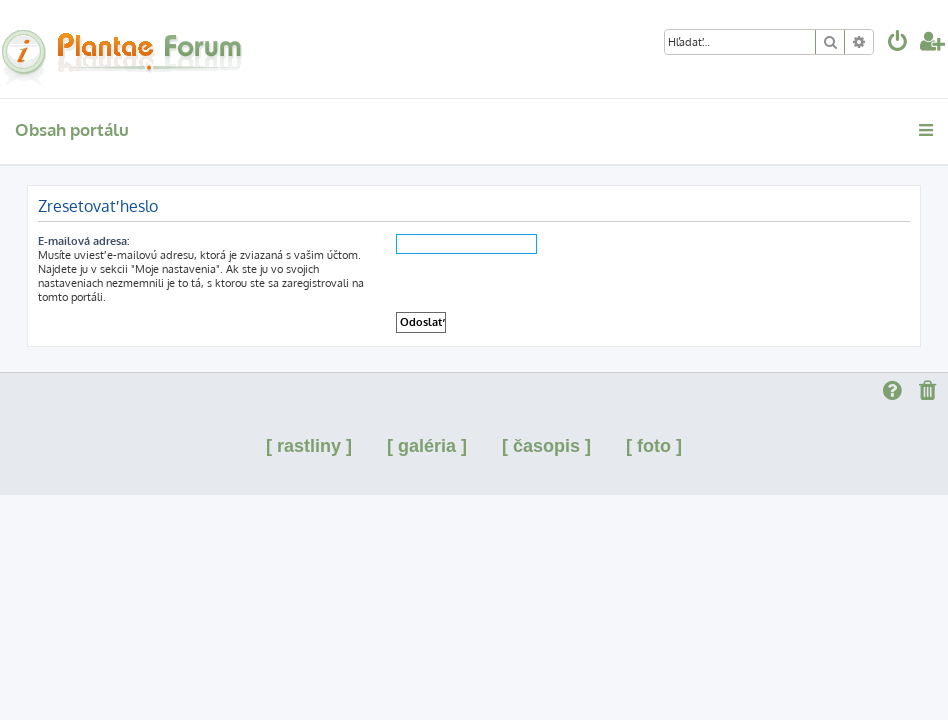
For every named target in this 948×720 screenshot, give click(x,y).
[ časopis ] (546, 446)
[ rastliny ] (309, 446)
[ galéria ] (427, 446)
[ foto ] (654, 446)
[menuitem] (898, 43)
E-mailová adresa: (83, 241)
